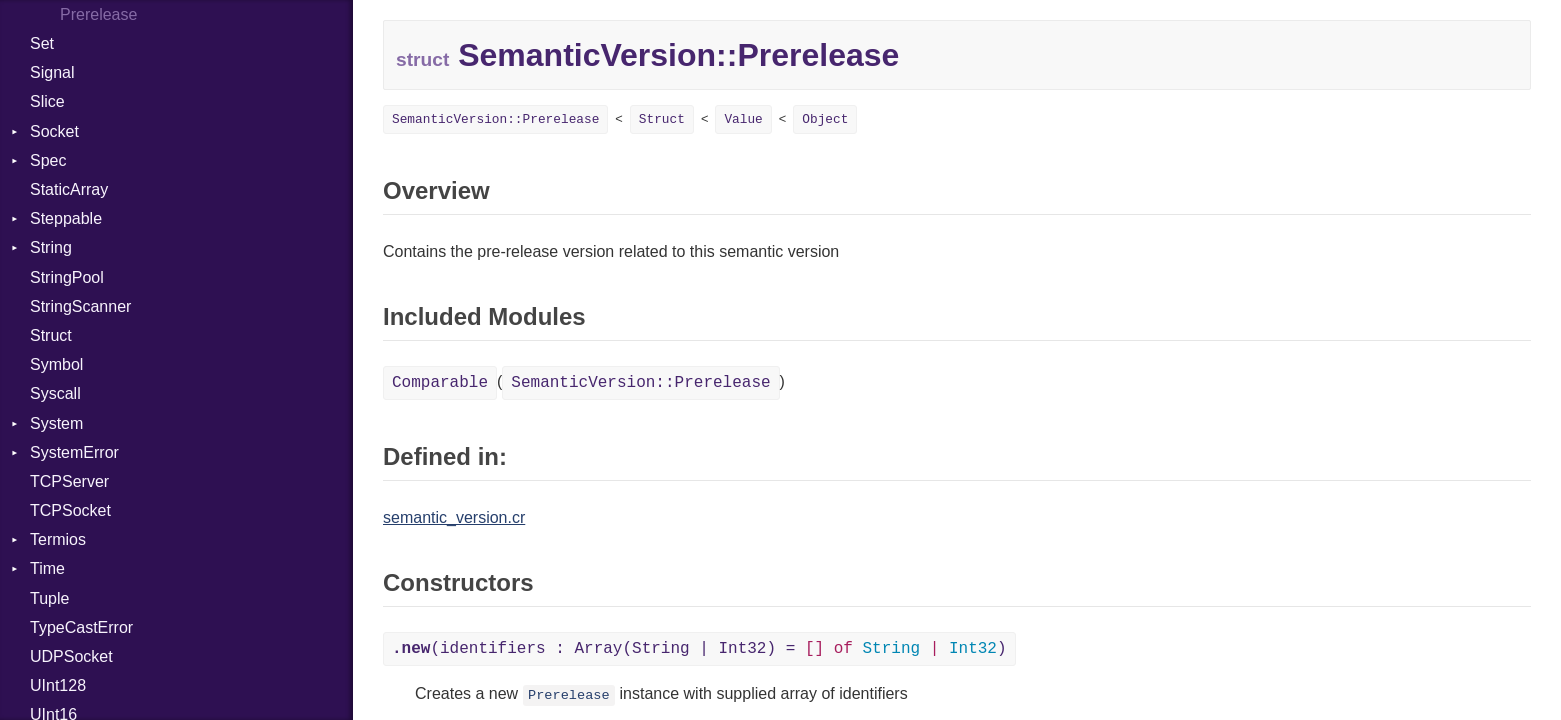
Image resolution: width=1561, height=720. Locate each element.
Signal (52, 72)
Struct (51, 335)
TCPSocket (70, 510)
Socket (54, 131)
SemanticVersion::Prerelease (495, 119)
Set (42, 43)
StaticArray (69, 189)
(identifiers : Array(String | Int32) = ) (699, 649)
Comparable (440, 383)
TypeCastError (81, 627)
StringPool (67, 277)
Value (743, 119)
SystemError (74, 452)
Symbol (56, 364)
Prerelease (569, 695)
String (51, 247)
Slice (47, 101)
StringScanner (80, 306)
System (56, 423)
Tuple (49, 598)
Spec (48, 160)
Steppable (66, 218)
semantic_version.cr (454, 517)
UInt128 (58, 685)
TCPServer (69, 481)
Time (47, 568)
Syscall (55, 393)
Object (825, 119)
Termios (58, 539)
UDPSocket (71, 656)
